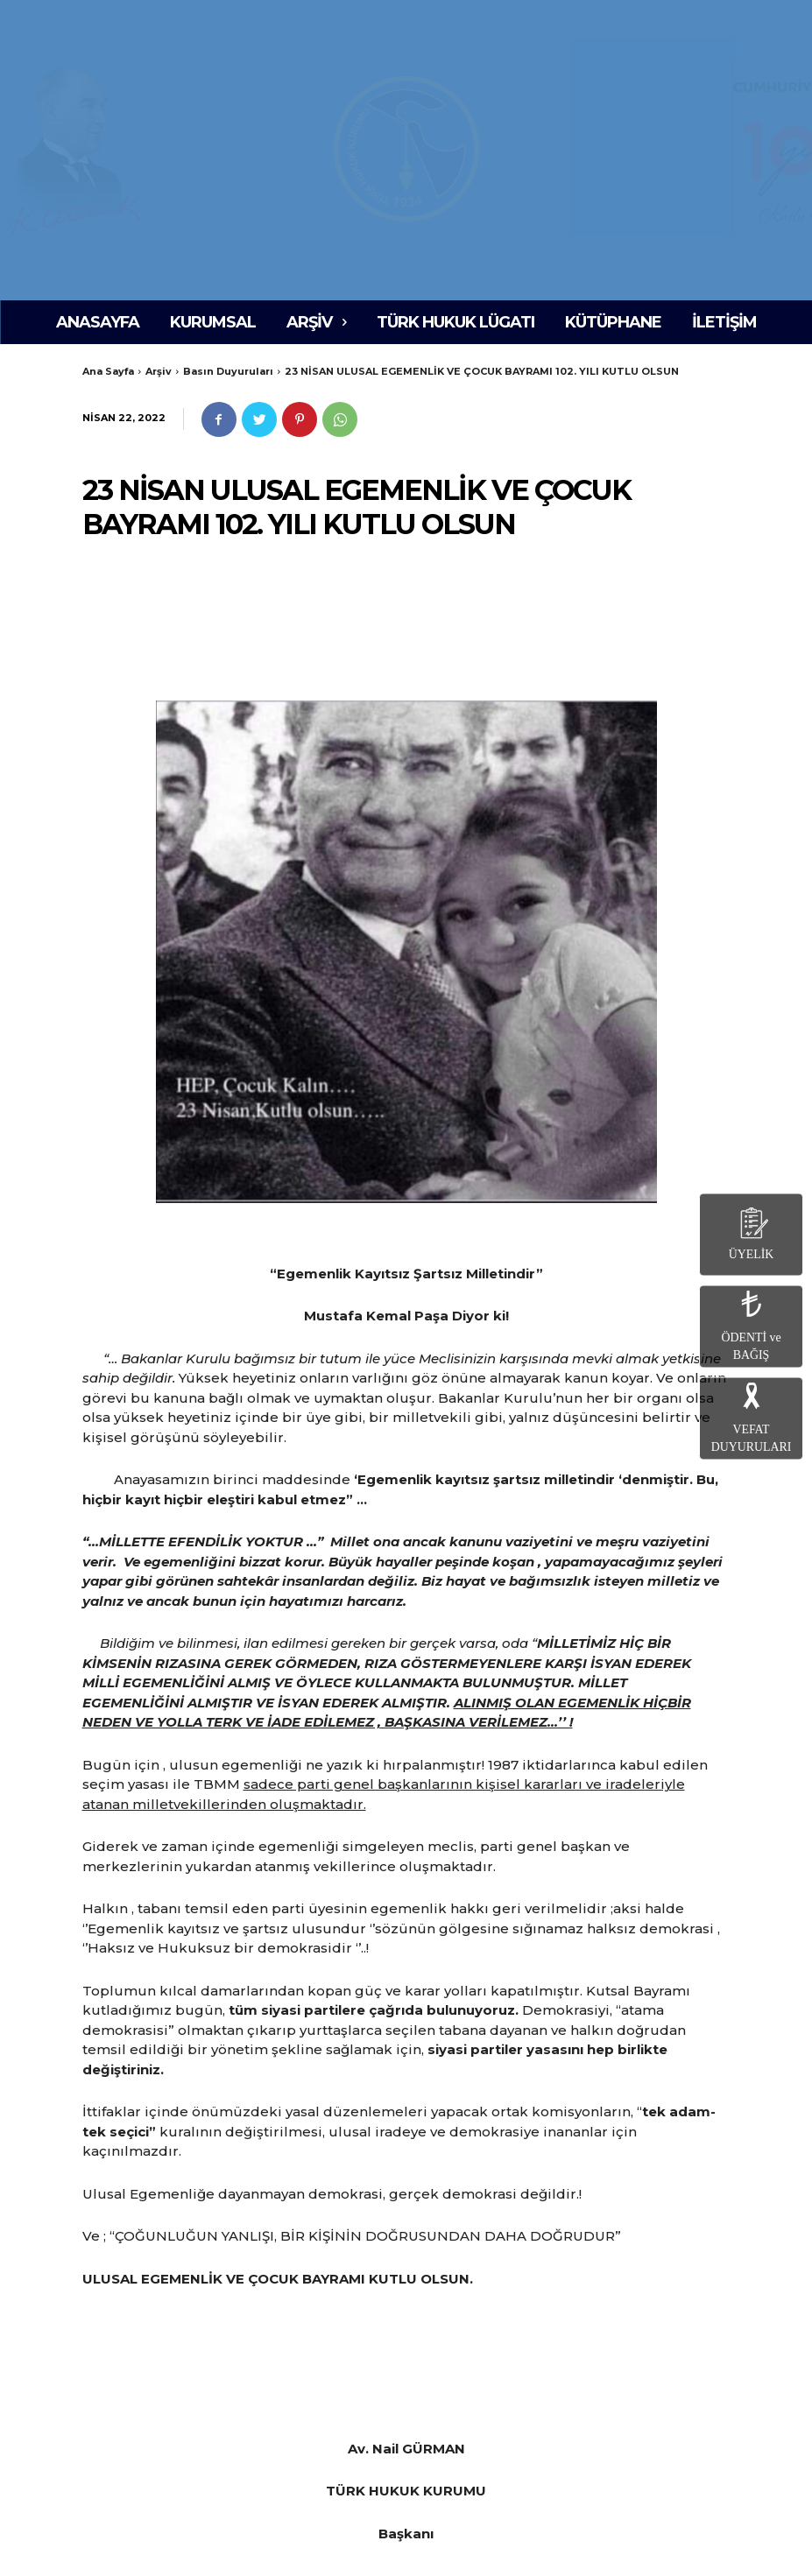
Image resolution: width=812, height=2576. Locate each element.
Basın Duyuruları (228, 371)
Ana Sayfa (108, 371)
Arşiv (158, 371)
